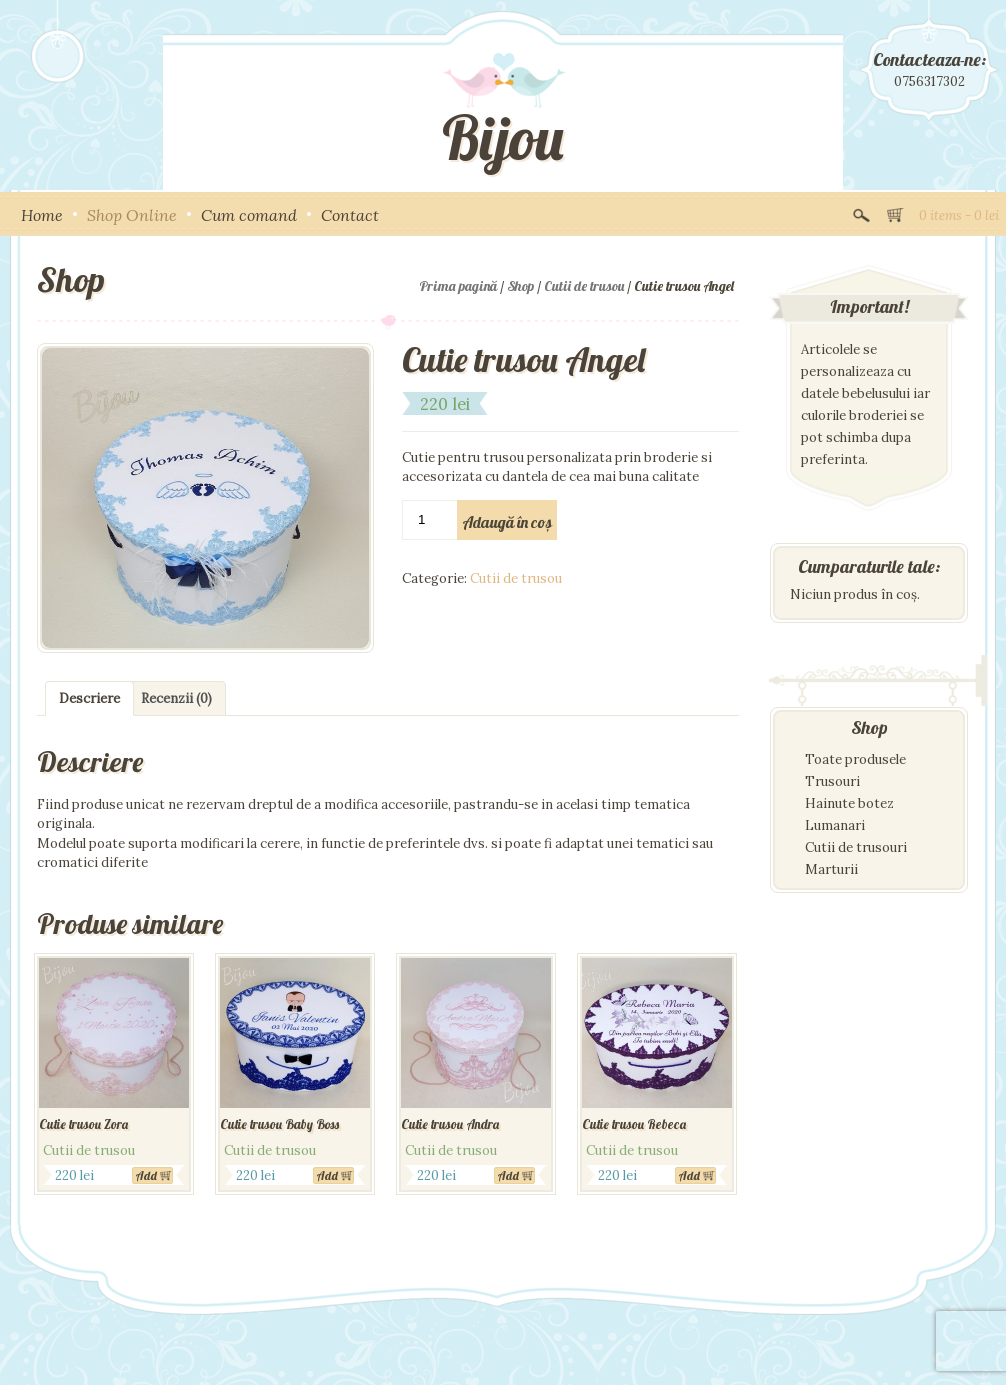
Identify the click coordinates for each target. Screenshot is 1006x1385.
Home (42, 215)
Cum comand (249, 215)
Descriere (89, 698)
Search (861, 213)
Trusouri (832, 781)
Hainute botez (849, 803)
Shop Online (132, 215)
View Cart (895, 213)
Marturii (831, 869)
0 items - (959, 215)
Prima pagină (458, 286)
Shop (520, 286)
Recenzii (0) (176, 698)
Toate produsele (855, 759)
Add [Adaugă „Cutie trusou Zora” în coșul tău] (146, 1175)
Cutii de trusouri (856, 847)
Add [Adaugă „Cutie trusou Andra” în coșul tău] (508, 1175)
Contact (350, 215)
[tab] (89, 698)
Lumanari (835, 825)
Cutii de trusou (584, 286)
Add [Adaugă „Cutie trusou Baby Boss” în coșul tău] (327, 1175)
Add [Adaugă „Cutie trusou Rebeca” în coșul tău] (689, 1175)
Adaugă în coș (507, 522)
